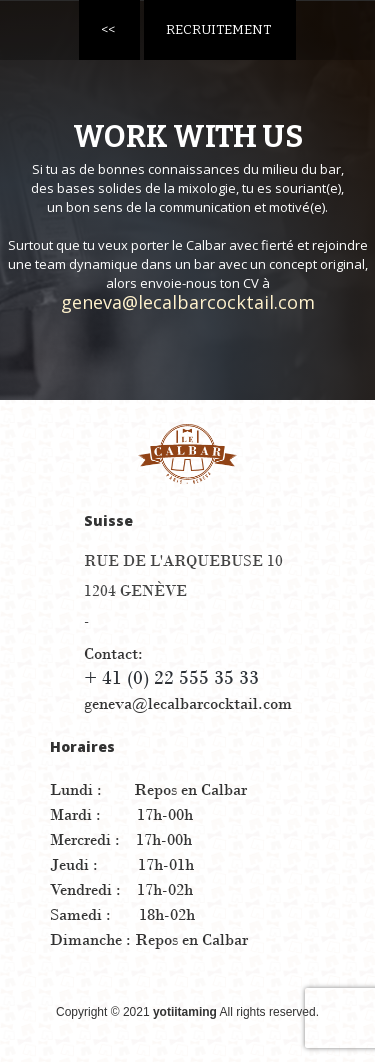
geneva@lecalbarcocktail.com (188, 302)
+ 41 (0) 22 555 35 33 (171, 678)
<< (108, 29)
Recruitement (218, 29)
